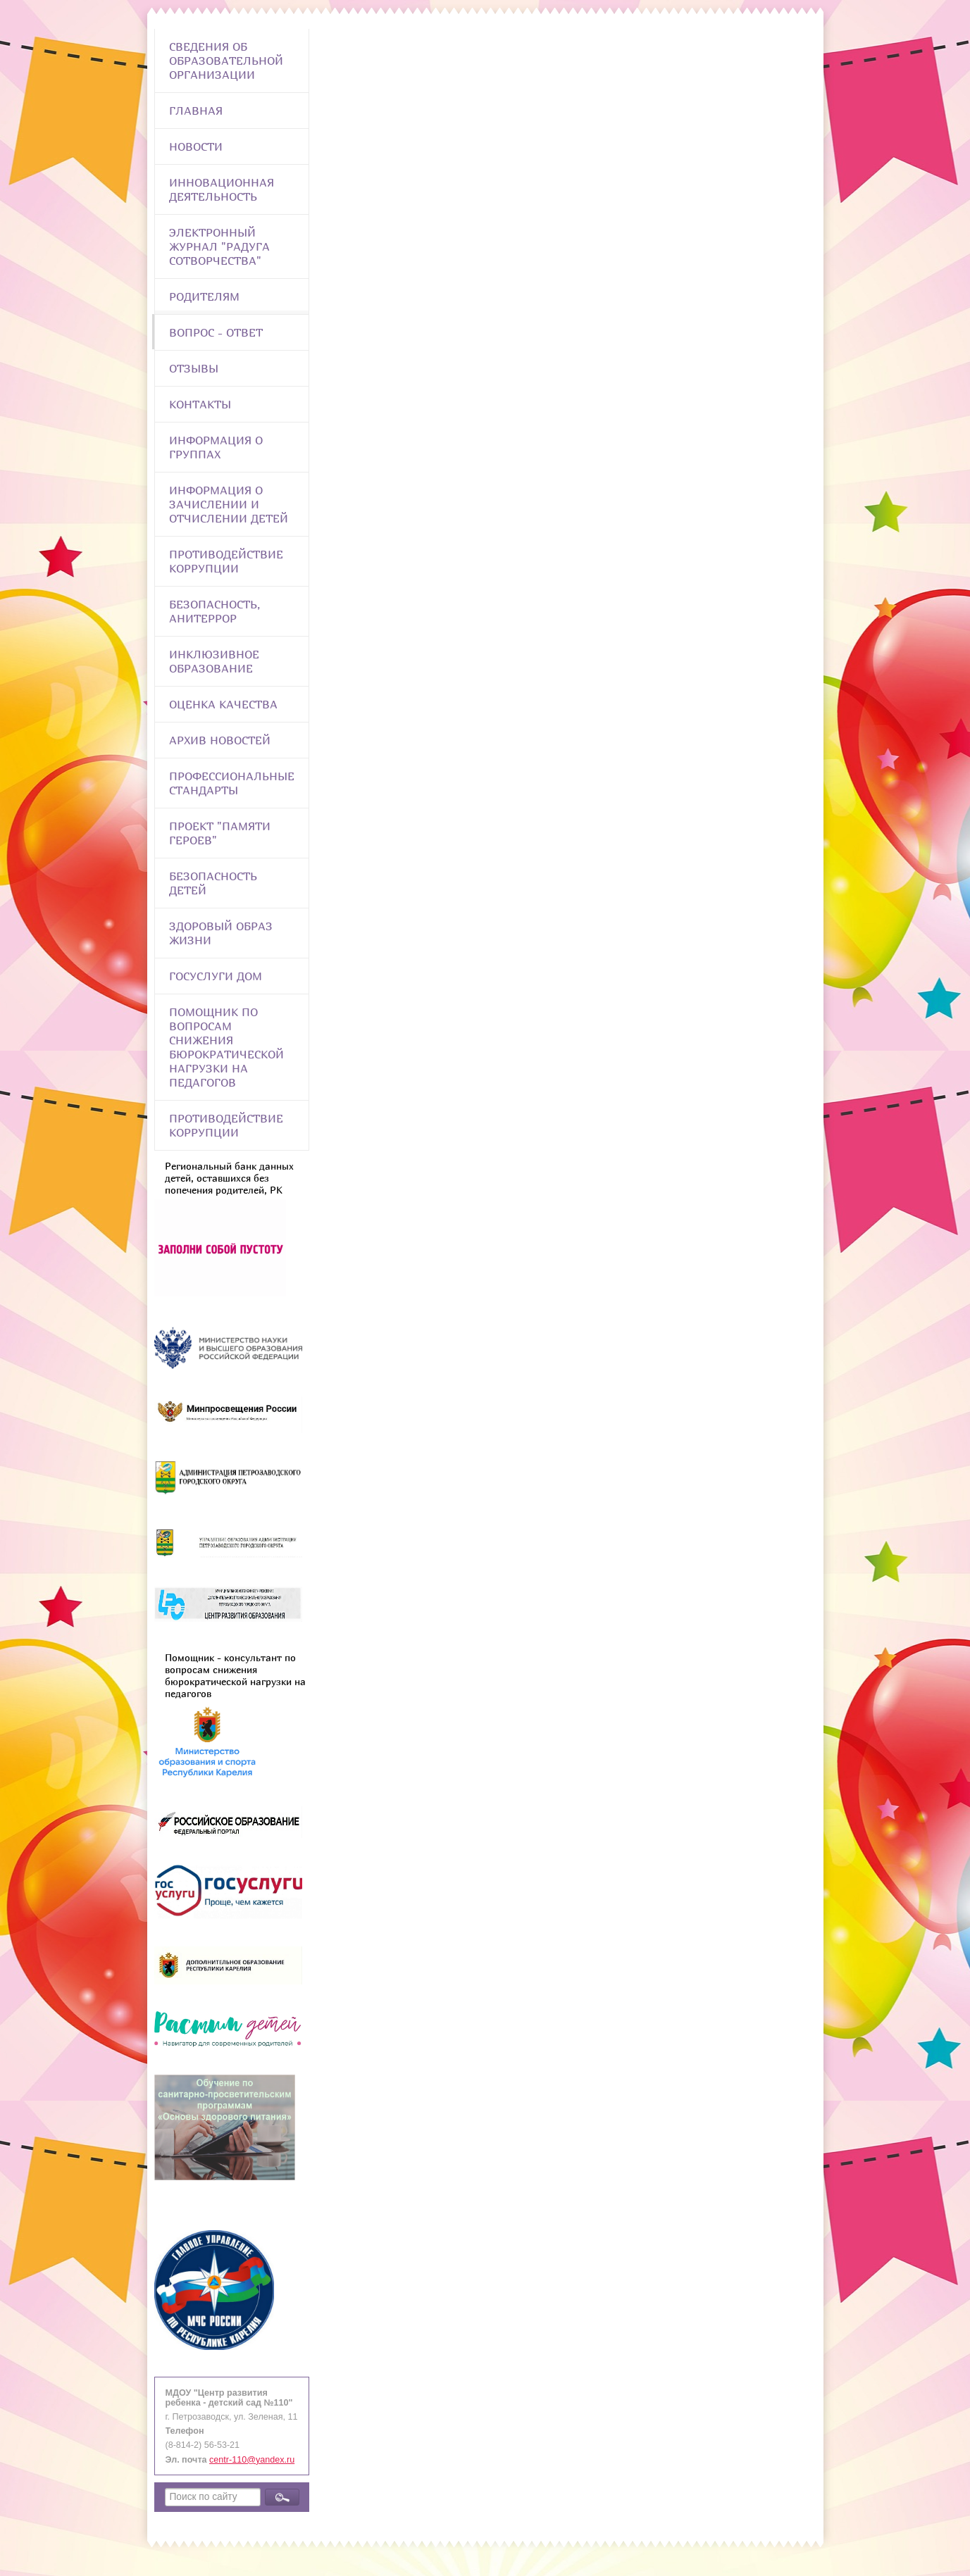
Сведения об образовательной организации (226, 60)
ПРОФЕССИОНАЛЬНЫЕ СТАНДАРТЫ (231, 783)
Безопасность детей (213, 883)
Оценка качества (223, 704)
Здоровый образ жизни (221, 933)
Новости (196, 146)
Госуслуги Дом (215, 976)
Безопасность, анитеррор (214, 611)
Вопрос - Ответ (216, 332)
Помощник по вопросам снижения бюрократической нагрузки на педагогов (226, 1047)
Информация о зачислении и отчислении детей (228, 504)
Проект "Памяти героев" (220, 833)
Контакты (200, 404)
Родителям (204, 296)
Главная (196, 111)
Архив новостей (220, 740)
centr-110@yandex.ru (251, 2460)
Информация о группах (216, 447)
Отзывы (193, 368)
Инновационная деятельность (221, 189)
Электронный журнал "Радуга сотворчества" (219, 246)
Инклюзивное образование (214, 661)
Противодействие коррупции (226, 561)
